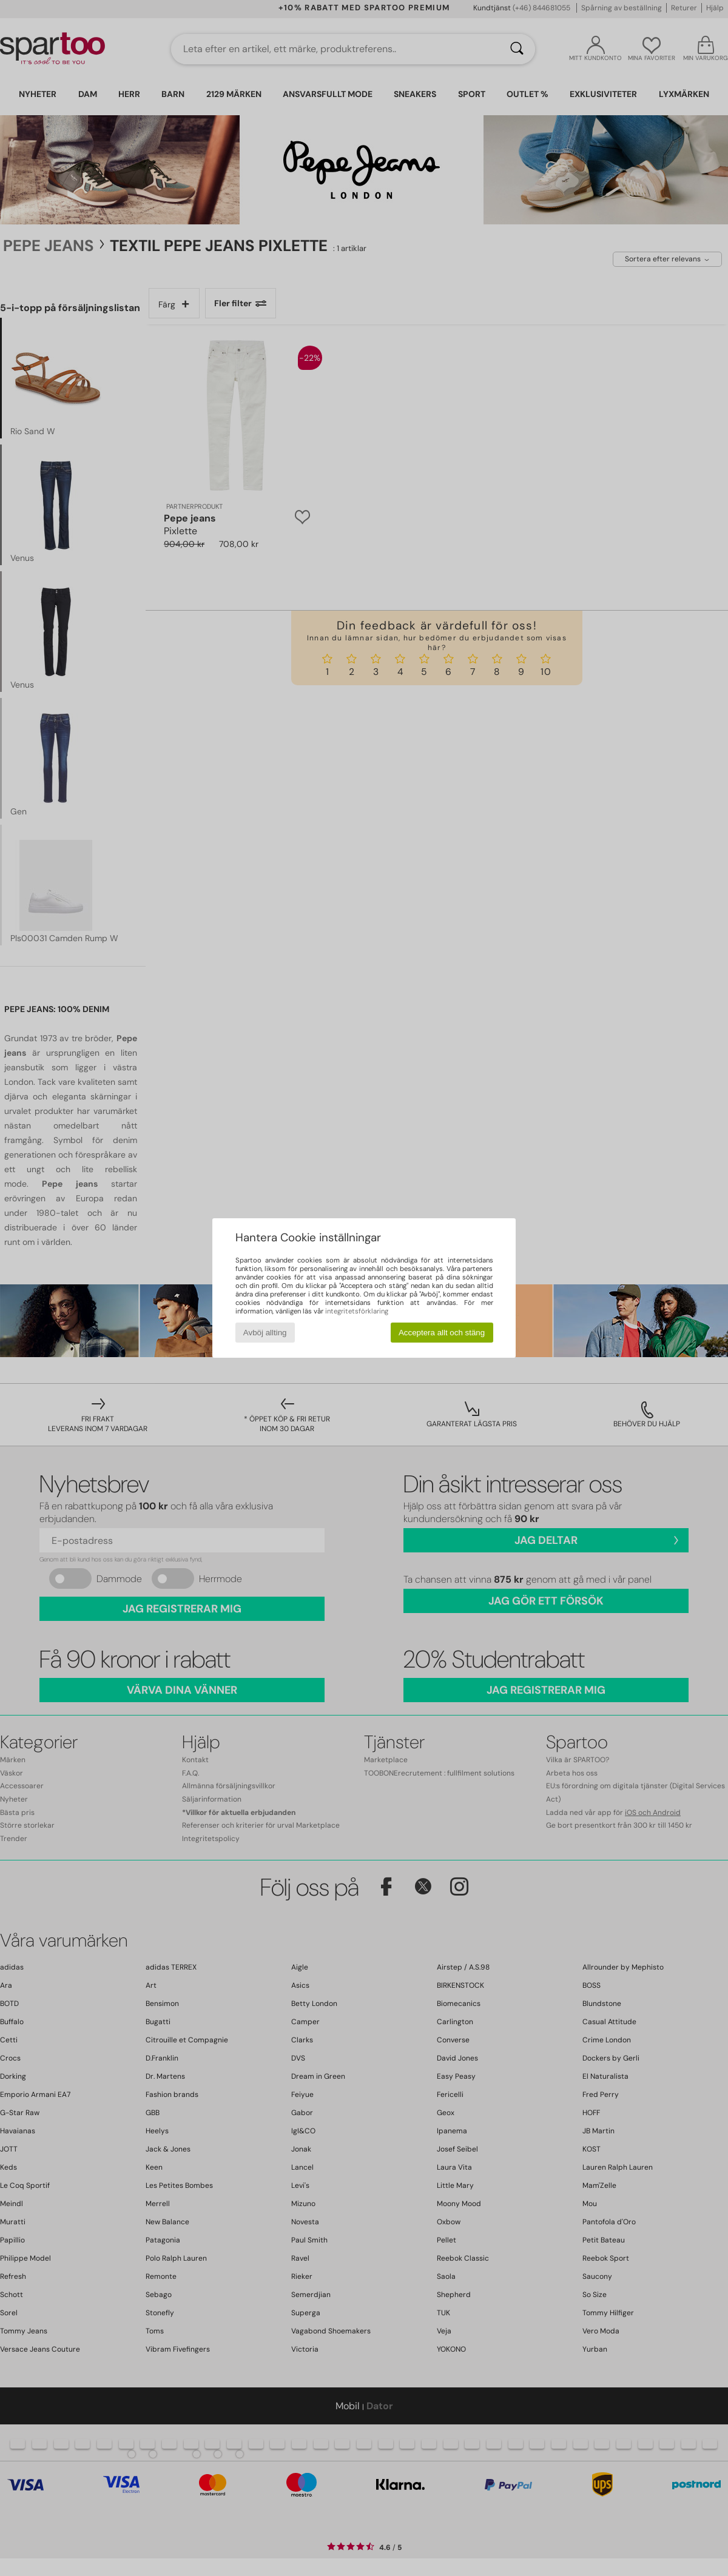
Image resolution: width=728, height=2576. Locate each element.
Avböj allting (265, 1332)
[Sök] (517, 49)
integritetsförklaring (356, 1311)
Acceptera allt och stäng (442, 1332)
